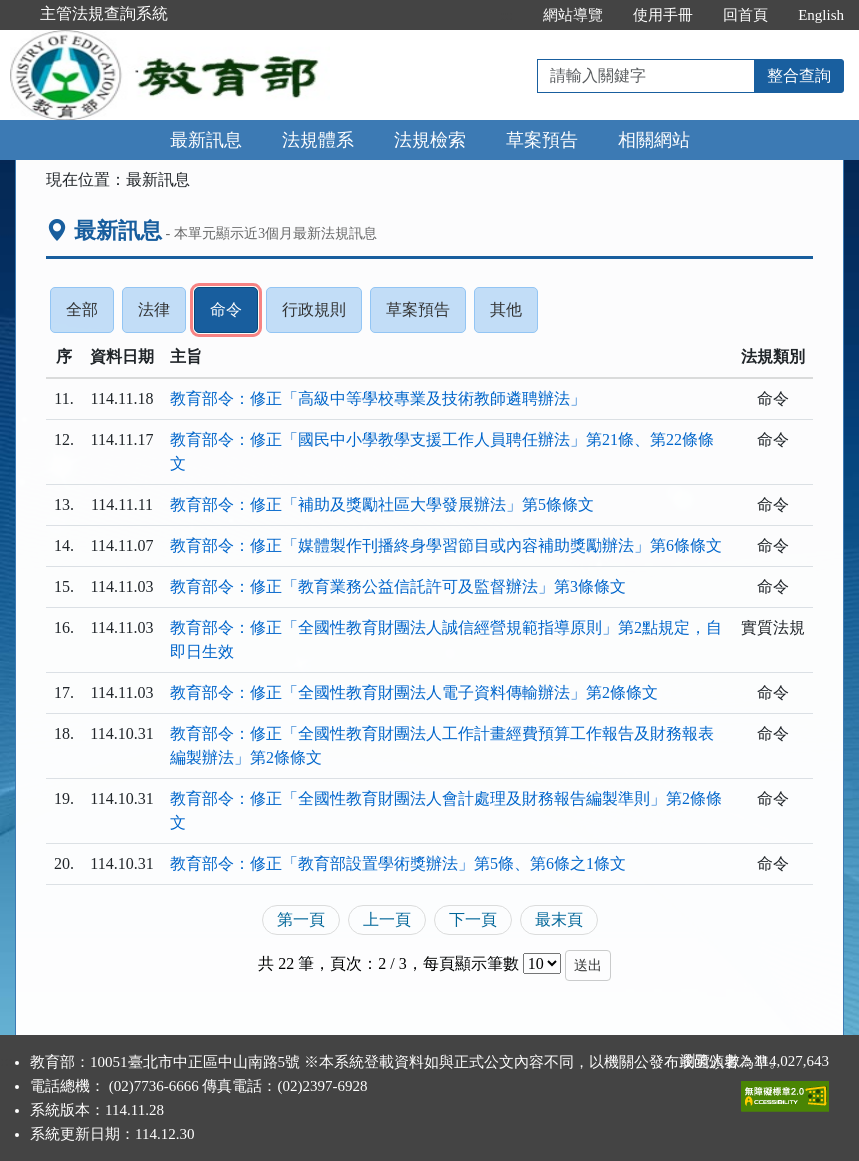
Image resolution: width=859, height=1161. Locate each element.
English (821, 15)
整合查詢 (799, 75)
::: (507, 15)
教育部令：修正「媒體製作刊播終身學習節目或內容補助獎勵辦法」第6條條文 (446, 545)
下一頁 (473, 919)
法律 (162, 315)
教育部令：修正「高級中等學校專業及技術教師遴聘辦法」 (378, 398)
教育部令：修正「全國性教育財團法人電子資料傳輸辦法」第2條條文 (414, 692)
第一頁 (301, 919)
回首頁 (745, 15)
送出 (588, 965)
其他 (514, 315)
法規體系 (318, 140)
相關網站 (654, 140)
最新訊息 (206, 140)
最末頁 (559, 919)
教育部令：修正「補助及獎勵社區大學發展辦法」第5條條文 (382, 504)
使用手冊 (663, 15)
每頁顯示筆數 (471, 963)
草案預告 (542, 140)
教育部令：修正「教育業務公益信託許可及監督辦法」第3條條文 (398, 586)
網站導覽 (573, 15)
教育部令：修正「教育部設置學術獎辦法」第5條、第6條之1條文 (398, 863)
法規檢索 (430, 140)
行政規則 (322, 315)
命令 (234, 315)
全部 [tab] (90, 315)
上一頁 (387, 919)
